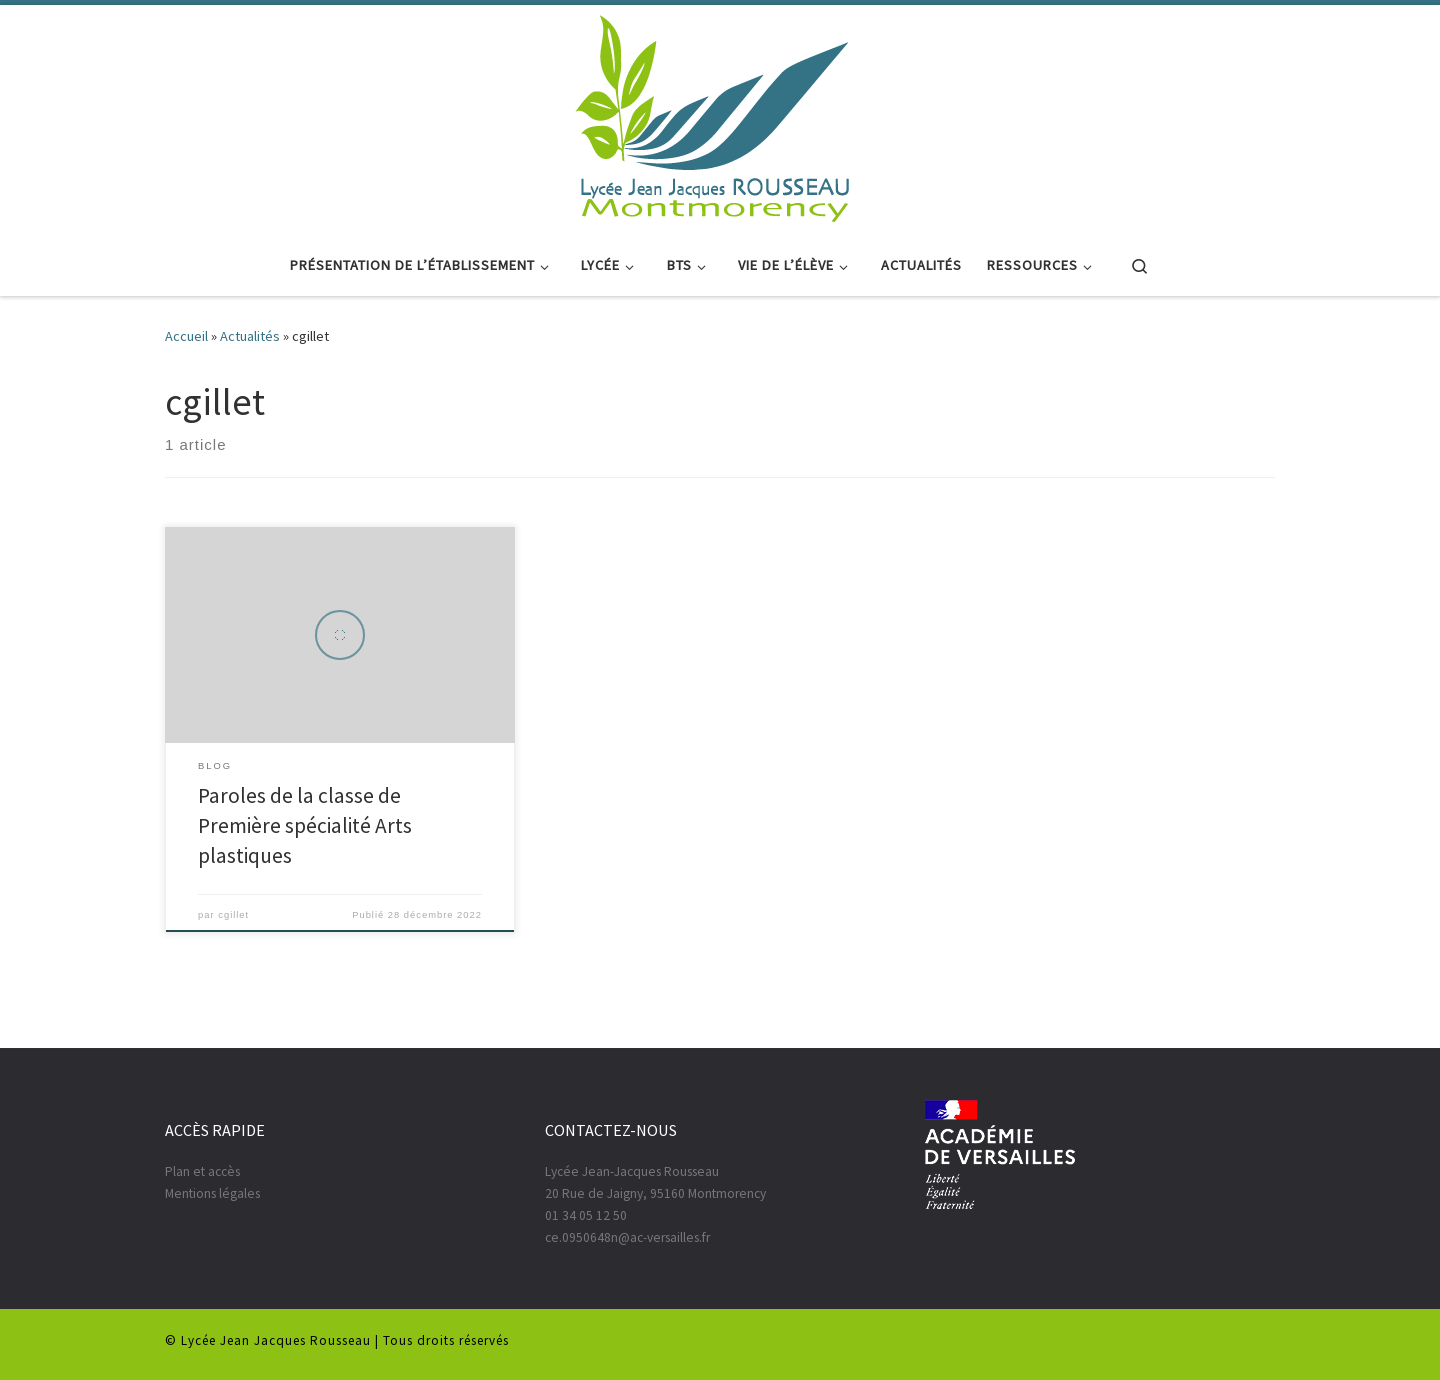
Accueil (186, 336)
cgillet (233, 915)
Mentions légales (212, 1193)
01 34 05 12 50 (586, 1215)
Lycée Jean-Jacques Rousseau (632, 1171)
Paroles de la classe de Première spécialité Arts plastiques (305, 825)
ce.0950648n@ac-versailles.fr (627, 1237)
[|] (713, 116)
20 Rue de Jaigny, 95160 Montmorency (655, 1193)
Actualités (250, 336)
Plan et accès (202, 1171)
